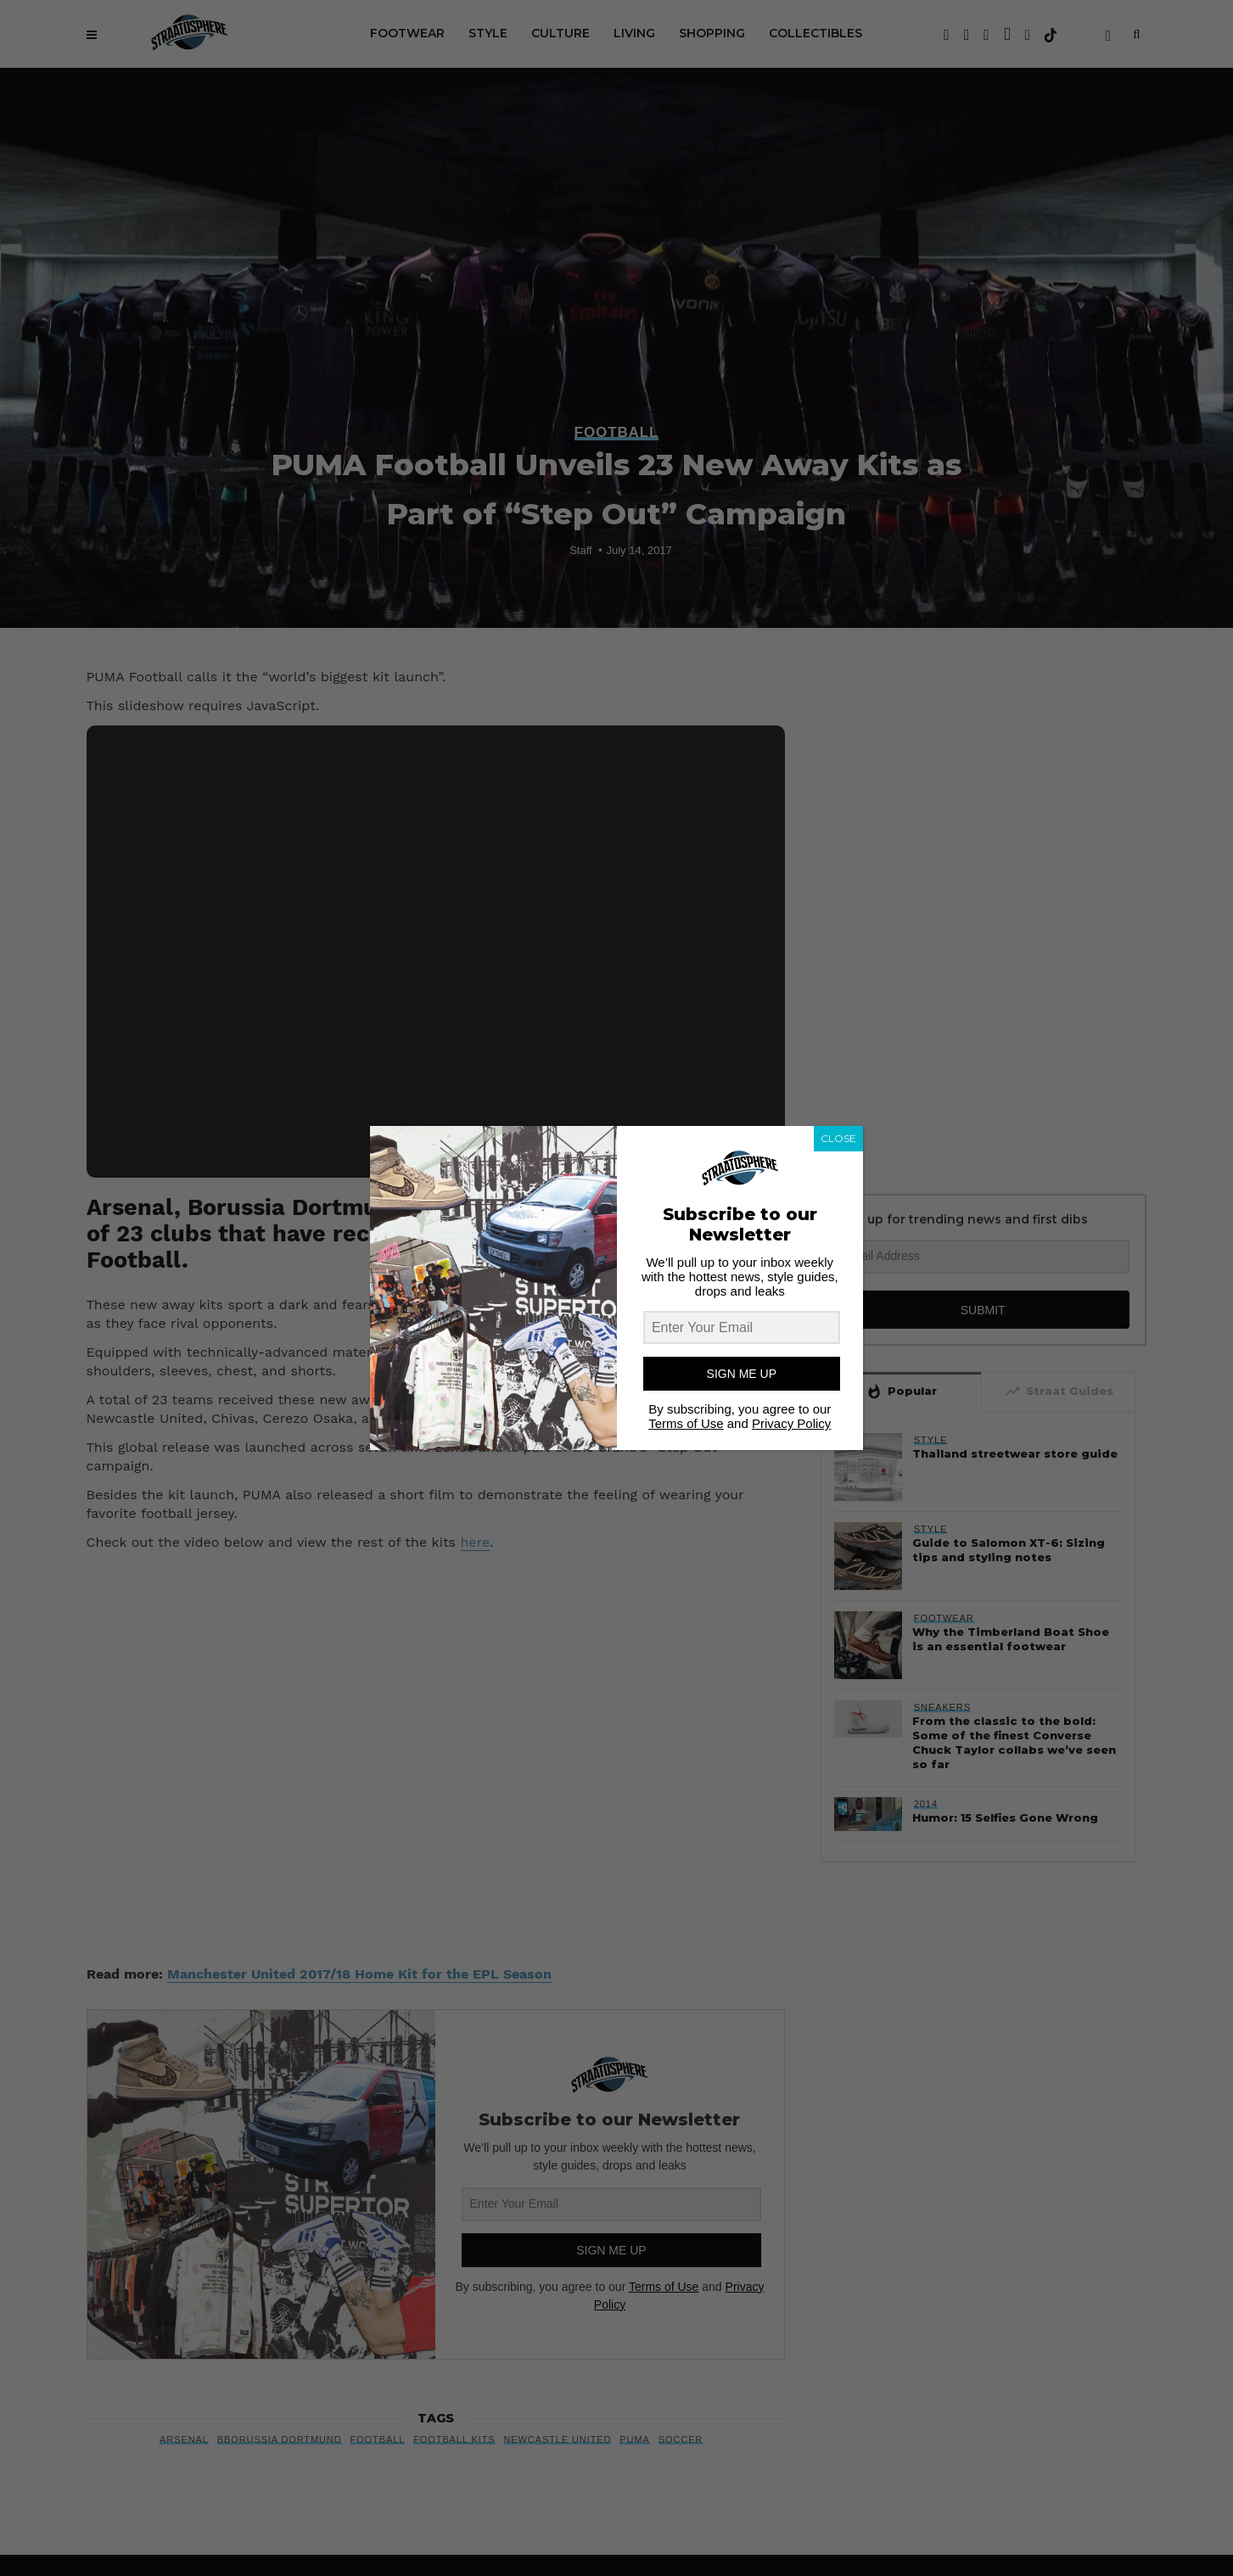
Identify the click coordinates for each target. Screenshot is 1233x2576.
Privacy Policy (791, 1423)
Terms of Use (685, 1423)
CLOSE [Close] (838, 1138)
